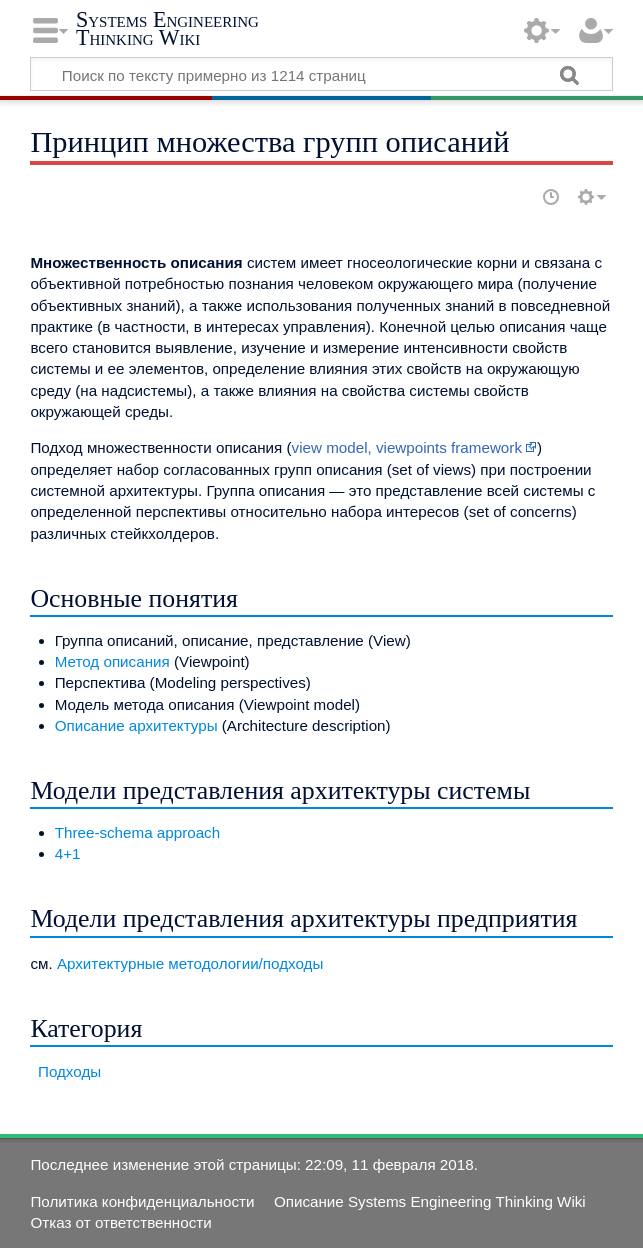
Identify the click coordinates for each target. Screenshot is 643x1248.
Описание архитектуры (136, 725)
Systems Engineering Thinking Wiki (167, 28)
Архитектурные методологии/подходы (190, 963)
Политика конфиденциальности (142, 1201)
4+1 (68, 853)
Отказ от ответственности (120, 1222)
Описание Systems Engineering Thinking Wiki (430, 1201)
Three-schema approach (137, 832)
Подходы (69, 1071)
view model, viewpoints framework (407, 447)
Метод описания (112, 661)
